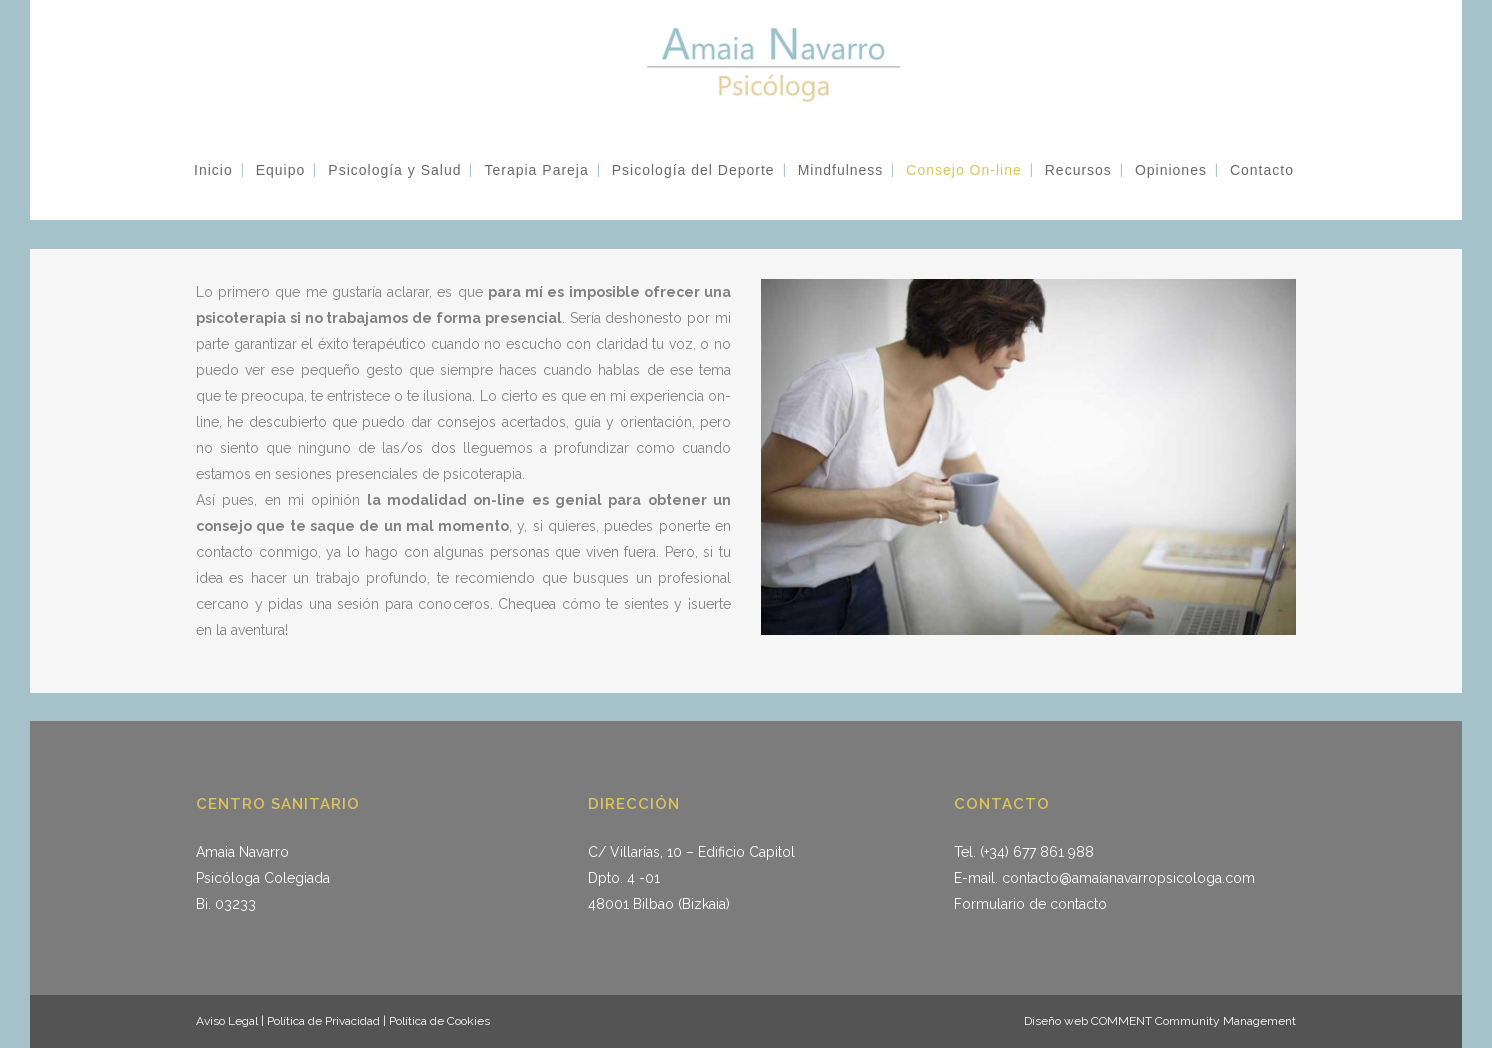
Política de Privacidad (325, 1021)
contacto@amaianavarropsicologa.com (1128, 878)
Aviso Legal (227, 1021)
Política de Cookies (438, 1021)
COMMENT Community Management (1193, 1021)
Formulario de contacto (1030, 904)
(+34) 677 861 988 (1037, 852)
